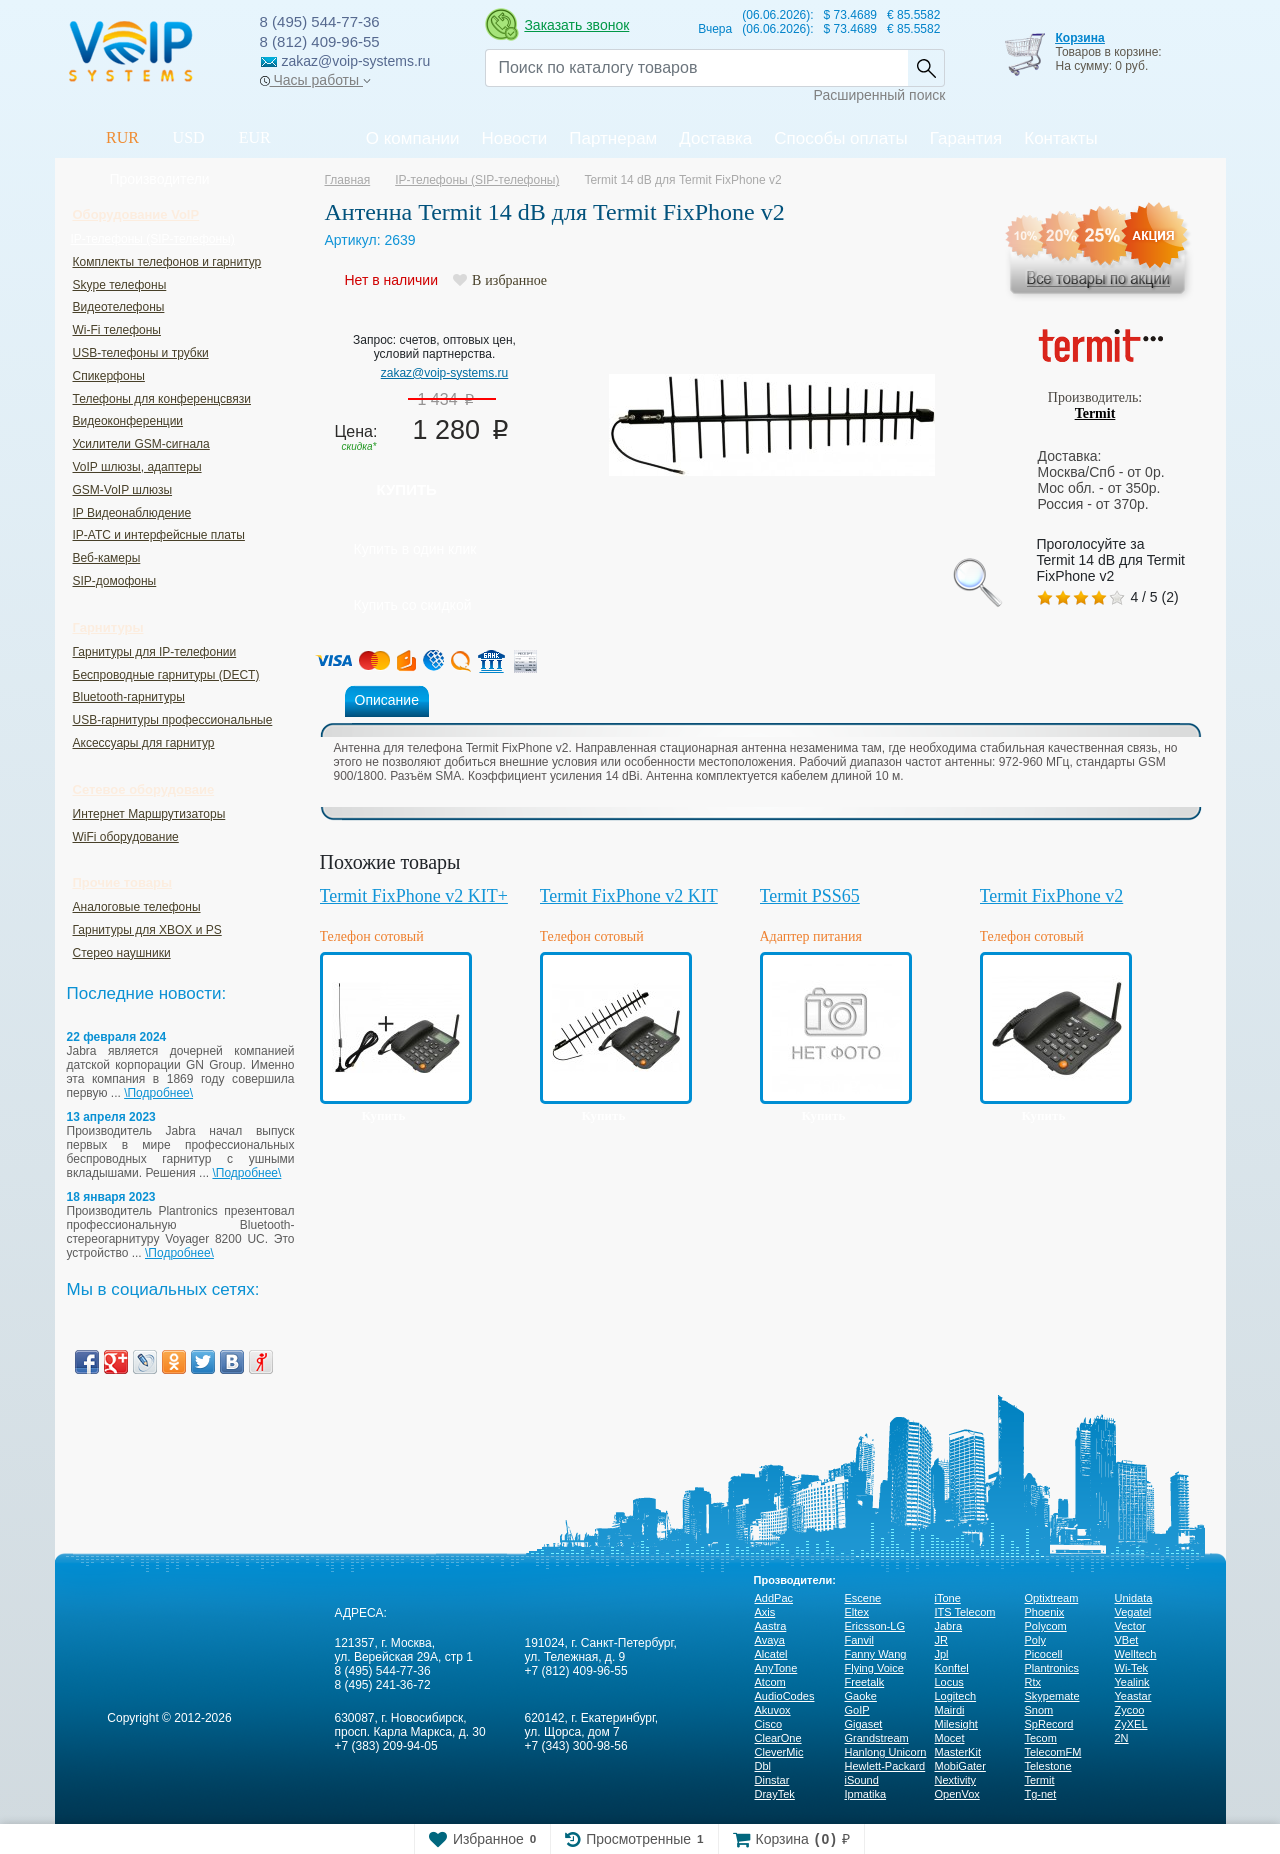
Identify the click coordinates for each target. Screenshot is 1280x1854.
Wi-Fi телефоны (117, 330)
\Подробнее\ (158, 1093)
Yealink (1132, 1682)
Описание (387, 700)
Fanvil (859, 1640)
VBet (1127, 1640)
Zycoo (1130, 1710)
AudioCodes (785, 1696)
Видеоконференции (128, 421)
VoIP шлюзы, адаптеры (137, 467)
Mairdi (950, 1710)
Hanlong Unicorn (886, 1752)
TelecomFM (1053, 1752)
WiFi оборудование (126, 837)
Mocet (950, 1738)
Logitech (956, 1696)
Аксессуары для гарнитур (144, 743)
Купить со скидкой (413, 605)
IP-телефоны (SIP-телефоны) (153, 239)
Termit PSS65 (810, 896)
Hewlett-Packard (885, 1766)
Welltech (1136, 1654)
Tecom (1041, 1738)
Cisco (769, 1724)
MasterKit (958, 1752)
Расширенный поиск (880, 95)
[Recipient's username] (696, 68)
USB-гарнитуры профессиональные (173, 720)
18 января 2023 (111, 1197)
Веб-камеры (107, 558)
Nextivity (956, 1780)
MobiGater (960, 1766)
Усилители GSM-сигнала (141, 444)
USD (189, 137)
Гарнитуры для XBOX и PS (147, 930)
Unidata (1134, 1598)
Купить (407, 489)
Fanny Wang (876, 1654)
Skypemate (1052, 1696)
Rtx (1033, 1682)
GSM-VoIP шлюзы (123, 490)
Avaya (770, 1640)
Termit (1095, 413)
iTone (948, 1598)
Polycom (1046, 1626)
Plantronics (1052, 1668)
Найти (926, 68)
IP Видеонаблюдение (132, 513)
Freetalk (865, 1682)
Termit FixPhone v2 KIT (629, 896)
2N (1122, 1738)
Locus (949, 1682)
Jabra (949, 1626)
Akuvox (773, 1710)
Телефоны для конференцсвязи (162, 399)
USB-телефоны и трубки (141, 353)
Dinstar (772, 1780)
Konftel (952, 1668)
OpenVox (957, 1794)
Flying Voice (874, 1668)
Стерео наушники (122, 953)
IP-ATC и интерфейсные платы (159, 535)
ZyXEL (1131, 1724)
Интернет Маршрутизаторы (149, 814)
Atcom (770, 1682)
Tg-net (1041, 1794)
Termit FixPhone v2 (1052, 896)
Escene (863, 1598)
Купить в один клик (415, 549)
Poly (1035, 1640)
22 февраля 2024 (117, 1037)
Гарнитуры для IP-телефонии (155, 652)
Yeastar (1133, 1696)
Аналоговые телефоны (137, 907)
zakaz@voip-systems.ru (445, 373)
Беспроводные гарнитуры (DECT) (166, 675)
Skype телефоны (120, 285)
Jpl (942, 1654)
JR (941, 1640)
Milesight (956, 1724)
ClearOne (778, 1738)
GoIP (857, 1710)
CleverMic (779, 1752)
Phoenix (1045, 1612)
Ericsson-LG (875, 1626)
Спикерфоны (109, 376)
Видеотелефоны (119, 307)
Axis (765, 1612)
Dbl (763, 1766)
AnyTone (776, 1668)
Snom (1039, 1710)
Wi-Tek (1132, 1668)
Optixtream (1052, 1598)
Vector (1130, 1626)
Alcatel (771, 1654)
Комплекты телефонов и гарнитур (167, 262)
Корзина (1079, 38)
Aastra (771, 1626)
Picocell (1044, 1654)
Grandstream (877, 1738)
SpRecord (1049, 1724)
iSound (862, 1780)
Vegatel (1133, 1612)
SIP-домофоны (115, 581)
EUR (255, 137)
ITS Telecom (965, 1612)
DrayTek (775, 1794)
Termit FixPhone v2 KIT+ (414, 896)
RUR (122, 137)
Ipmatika (866, 1794)
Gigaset (864, 1724)
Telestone (1048, 1766)
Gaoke (861, 1696)
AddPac (774, 1598)
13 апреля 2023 (111, 1117)
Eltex (857, 1612)
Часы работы (315, 80)
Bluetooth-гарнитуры (129, 697)
